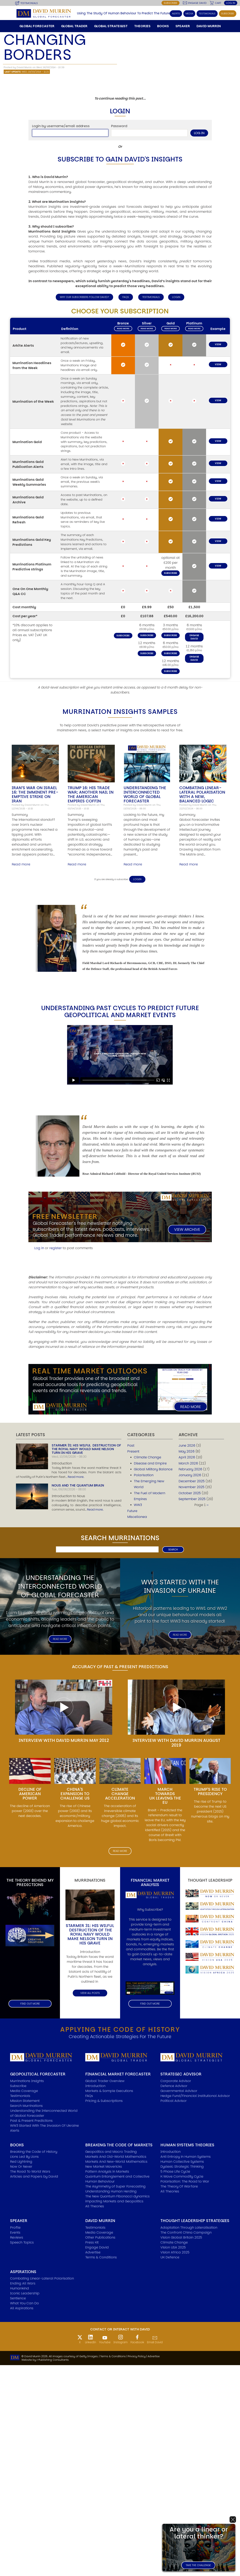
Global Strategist (111, 26)
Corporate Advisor (175, 2080)
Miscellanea (137, 1516)
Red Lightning (21, 2161)
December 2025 (192, 1481)
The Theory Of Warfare (179, 2186)
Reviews (16, 2237)
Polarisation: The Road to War (184, 2181)
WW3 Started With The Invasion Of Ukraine (44, 2125)
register (55, 1248)
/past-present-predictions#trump (210, 1802)
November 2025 (191, 1487)
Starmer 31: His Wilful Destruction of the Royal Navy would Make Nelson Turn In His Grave (86, 1449)
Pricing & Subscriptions (104, 2100)
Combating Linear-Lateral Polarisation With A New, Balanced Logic (202, 794)
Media (189, 13)
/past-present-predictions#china (75, 1802)
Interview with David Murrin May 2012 (64, 1740)
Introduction (95, 2085)
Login (176, 297)
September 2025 (192, 1499)
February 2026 (190, 1469)
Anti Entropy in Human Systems (185, 2156)
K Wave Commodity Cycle (181, 2176)
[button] (233, 2519)
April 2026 (187, 1457)
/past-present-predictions (29, 1802)
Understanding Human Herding (111, 2191)
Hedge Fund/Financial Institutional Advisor (195, 2095)
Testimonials (29, 3)
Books (163, 26)
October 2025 (190, 1493)
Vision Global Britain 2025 (181, 2237)
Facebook (137, 2339)
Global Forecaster (36, 26)
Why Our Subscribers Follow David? (84, 297)
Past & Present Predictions (31, 2120)
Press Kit (92, 2242)
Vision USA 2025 (173, 2247)
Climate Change (147, 1457)
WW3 (138, 1504)
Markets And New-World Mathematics (116, 2161)
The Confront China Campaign (186, 2232)
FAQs (125, 297)
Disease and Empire (150, 1463)
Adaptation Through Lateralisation (188, 2227)
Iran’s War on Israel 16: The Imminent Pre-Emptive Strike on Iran (35, 794)
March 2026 (188, 1463)
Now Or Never (21, 2166)
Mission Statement (25, 2100)
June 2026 (187, 1445)
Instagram (120, 2339)
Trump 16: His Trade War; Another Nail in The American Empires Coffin (90, 794)
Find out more (30, 2003)
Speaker (182, 26)
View (218, 344)
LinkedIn (90, 2339)
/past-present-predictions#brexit (165, 1802)
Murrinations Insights (27, 2080)
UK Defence (169, 2257)
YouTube (105, 2340)
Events (15, 2232)
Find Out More (150, 2003)
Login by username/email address (61, 126)
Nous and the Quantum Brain (78, 1485)
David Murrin (209, 26)
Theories (142, 26)
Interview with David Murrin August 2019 (176, 1742)
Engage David (197, 3)
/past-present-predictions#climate (120, 1802)
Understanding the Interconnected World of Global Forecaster (145, 794)
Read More (60, 1639)
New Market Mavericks (103, 2166)
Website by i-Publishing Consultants (45, 2359)
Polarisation (143, 1475)
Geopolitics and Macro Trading (111, 2151)
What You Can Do (24, 2303)
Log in (230, 3)
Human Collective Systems (182, 2161)
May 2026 (187, 1451)
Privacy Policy (137, 2356)
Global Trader (74, 26)
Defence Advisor (173, 2085)
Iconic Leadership (24, 2293)
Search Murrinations (26, 2105)
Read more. (76, 1477)
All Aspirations (21, 2308)
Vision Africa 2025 (174, 2252)
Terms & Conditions (101, 2257)
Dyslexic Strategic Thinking (182, 2166)
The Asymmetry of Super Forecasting (115, 2186)
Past (130, 1445)
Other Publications (100, 2237)
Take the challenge (198, 2565)
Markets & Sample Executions (109, 2090)
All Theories (94, 2206)
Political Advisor (173, 2100)
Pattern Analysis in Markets (107, 2171)
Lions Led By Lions (24, 2156)
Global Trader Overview (104, 2080)
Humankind (19, 2288)
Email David (155, 2340)
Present (133, 1451)
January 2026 (190, 1475)
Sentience (18, 2298)
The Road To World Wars (30, 2171)
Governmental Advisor (178, 2090)
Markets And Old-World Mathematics (115, 2156)
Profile (15, 2227)
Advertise (92, 2252)
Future (132, 1511)
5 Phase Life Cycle (175, 2171)
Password (119, 126)
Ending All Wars (22, 2283)
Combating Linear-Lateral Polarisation (42, 2278)
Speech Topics (22, 2242)
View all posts (90, 1993)
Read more (123, 328)
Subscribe (170, 3)
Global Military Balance (153, 1469)
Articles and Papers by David (34, 2176)
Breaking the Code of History (33, 2151)
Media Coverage (24, 2090)
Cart (218, 3)
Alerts (176, 13)
